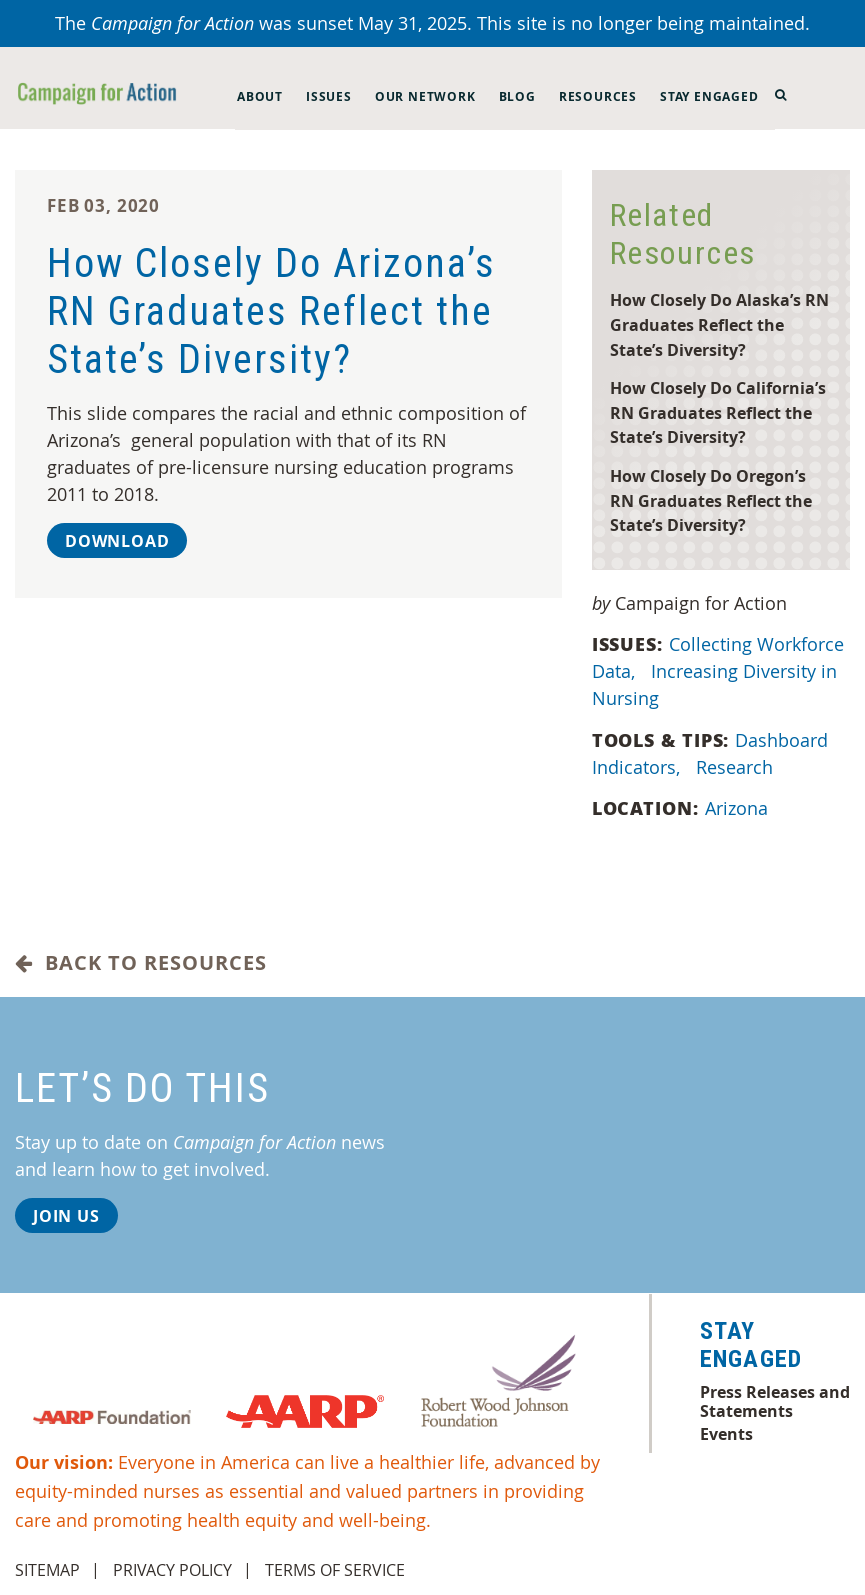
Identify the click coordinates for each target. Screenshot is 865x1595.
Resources (598, 96)
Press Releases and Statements (775, 1401)
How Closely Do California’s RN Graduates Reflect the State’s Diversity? (718, 412)
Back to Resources (141, 963)
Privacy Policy (172, 1570)
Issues (329, 96)
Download (117, 541)
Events (726, 1434)
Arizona (739, 808)
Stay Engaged (709, 96)
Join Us (66, 1216)
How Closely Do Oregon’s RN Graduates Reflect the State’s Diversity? (711, 500)
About (260, 96)
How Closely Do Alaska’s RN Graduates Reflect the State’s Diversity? (719, 324)
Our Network (425, 96)
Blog (517, 96)
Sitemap (47, 1570)
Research (737, 767)
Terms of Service (335, 1570)
